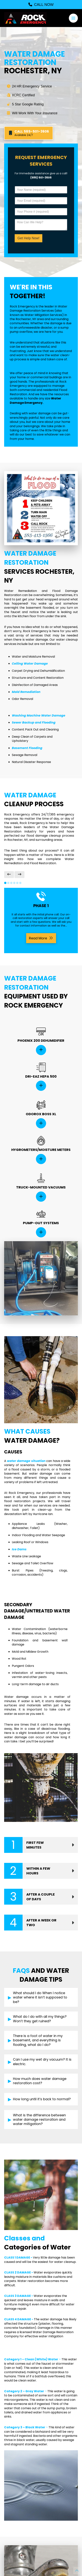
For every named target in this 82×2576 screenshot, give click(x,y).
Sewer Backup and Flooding (33, 722)
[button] (73, 18)
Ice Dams (19, 1549)
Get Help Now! (28, 238)
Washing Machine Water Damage (38, 715)
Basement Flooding (27, 748)
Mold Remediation (26, 692)
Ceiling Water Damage (30, 663)
